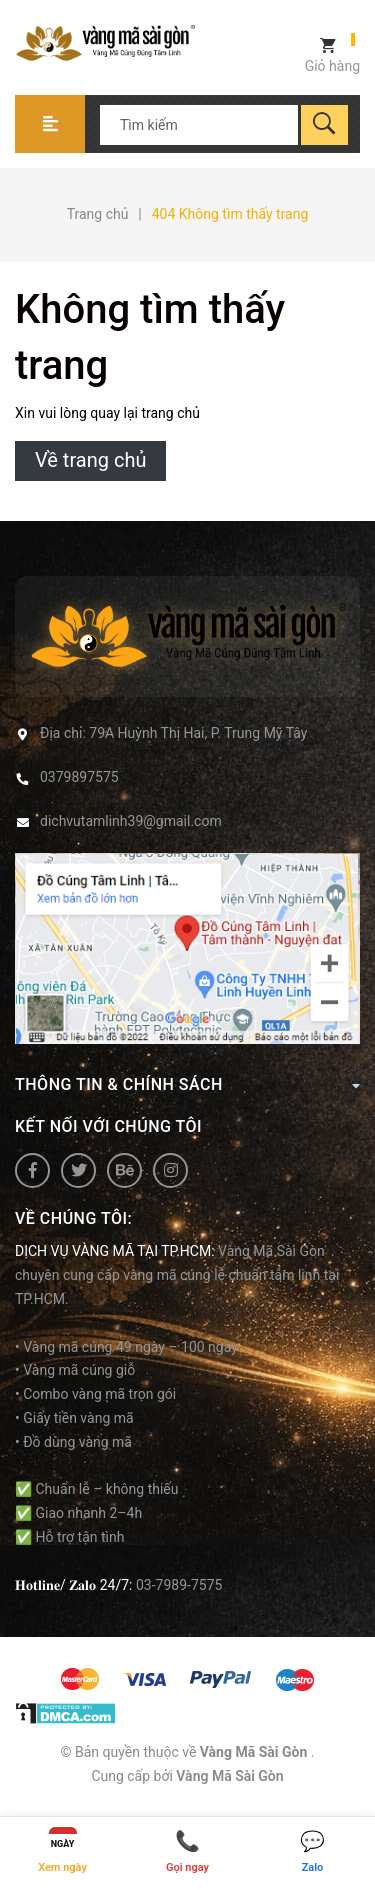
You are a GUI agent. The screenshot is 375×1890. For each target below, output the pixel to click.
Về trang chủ (90, 460)
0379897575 (79, 777)
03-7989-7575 (179, 1585)
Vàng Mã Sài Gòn (229, 1776)
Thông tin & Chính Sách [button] (187, 1084)
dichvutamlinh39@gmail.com (131, 821)
